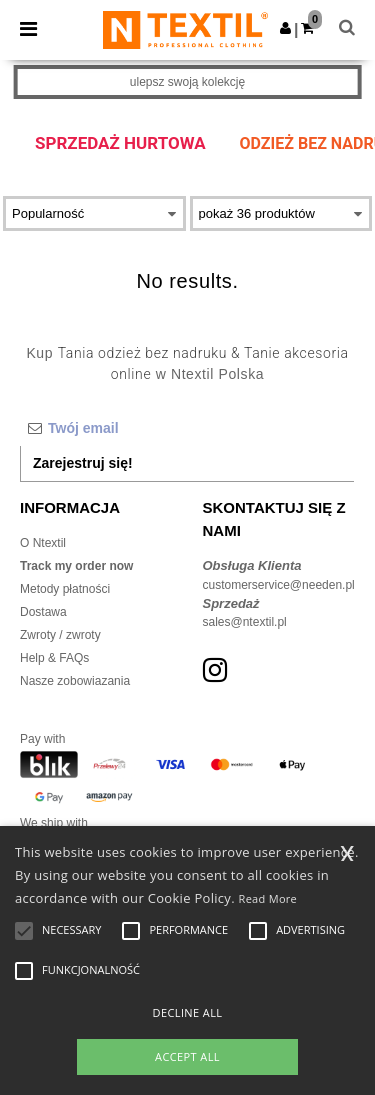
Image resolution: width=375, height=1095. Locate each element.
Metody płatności (65, 589)
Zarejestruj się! (83, 463)
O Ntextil (43, 543)
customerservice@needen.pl (279, 585)
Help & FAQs (54, 658)
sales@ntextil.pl (245, 622)
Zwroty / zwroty (60, 635)
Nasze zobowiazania (75, 681)
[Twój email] (187, 428)
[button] (285, 28)
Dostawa (43, 612)
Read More (268, 898)
